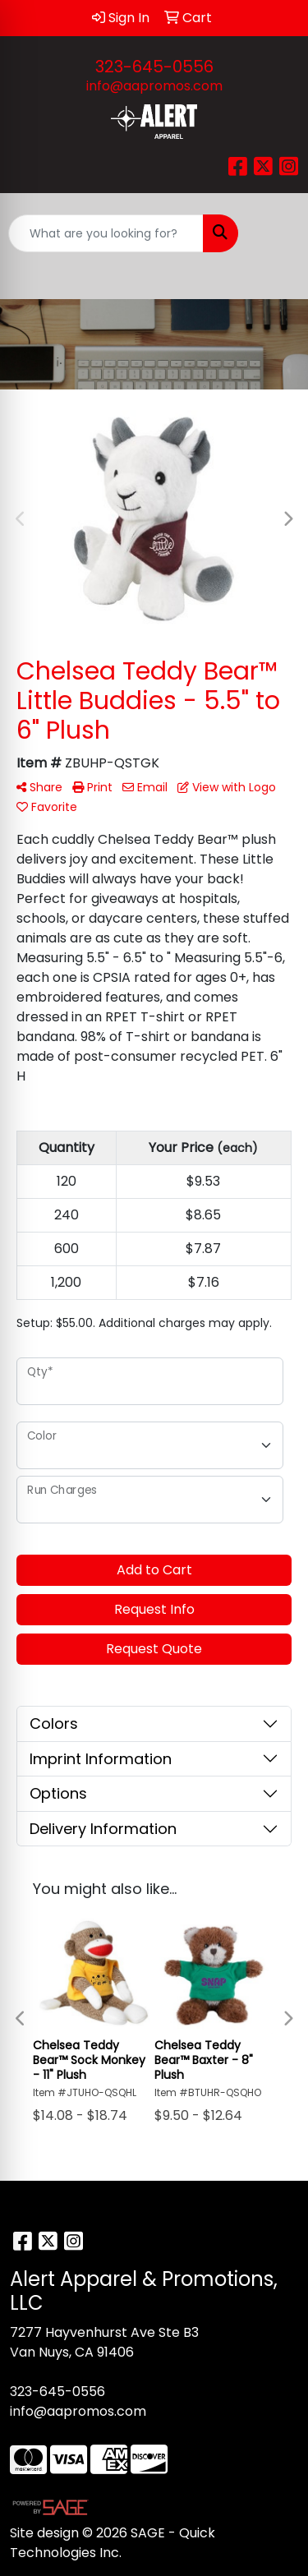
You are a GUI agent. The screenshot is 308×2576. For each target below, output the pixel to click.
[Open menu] (275, 233)
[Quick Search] (106, 233)
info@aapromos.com (154, 85)
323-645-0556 (154, 66)
